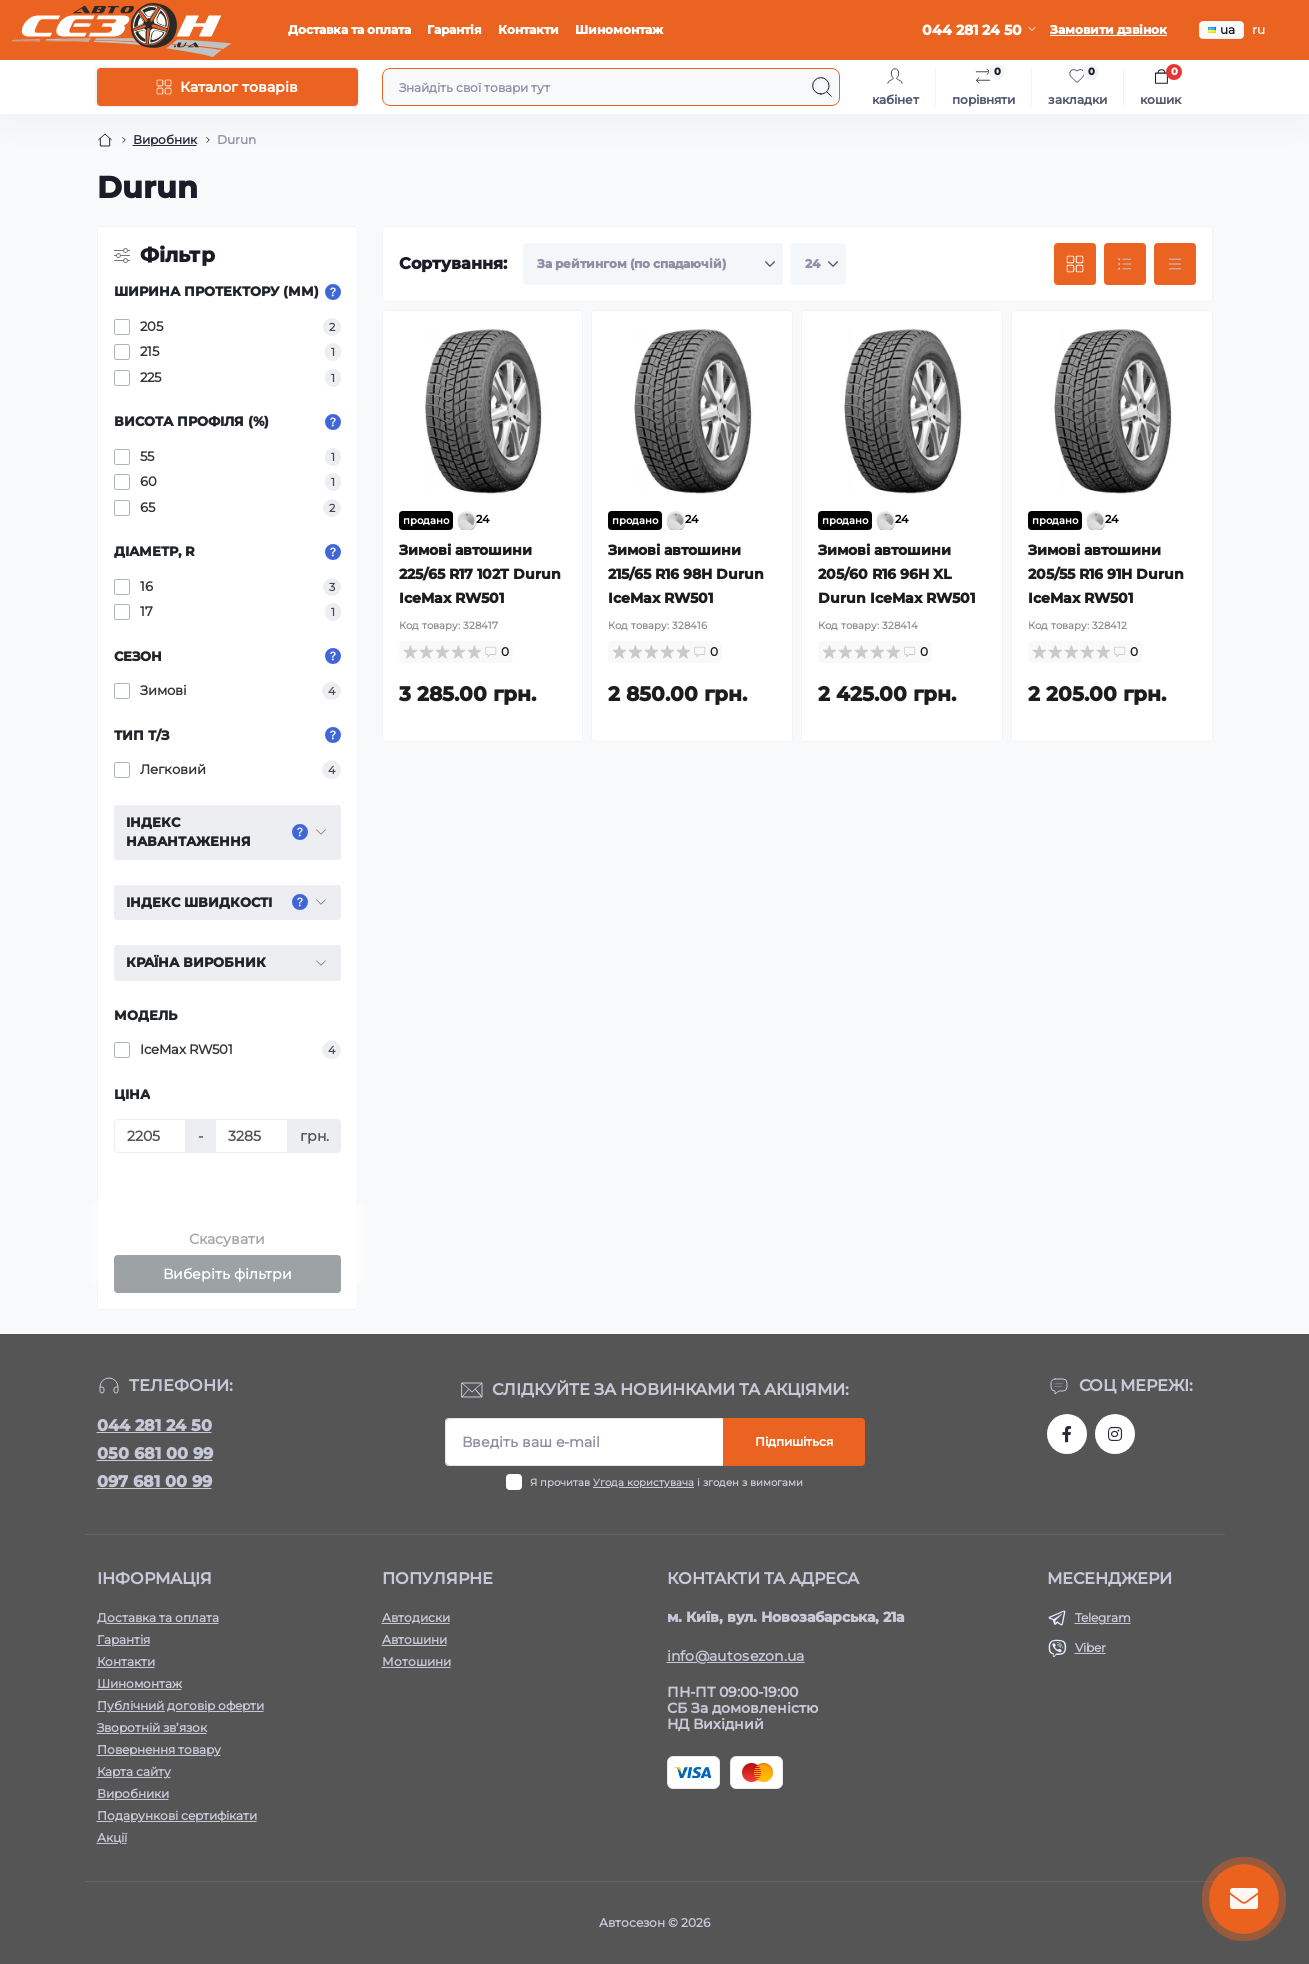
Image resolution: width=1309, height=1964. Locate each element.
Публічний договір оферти (180, 1705)
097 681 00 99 (154, 1481)
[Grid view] (1075, 264)
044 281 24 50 (154, 1425)
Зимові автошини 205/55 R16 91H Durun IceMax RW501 (1106, 574)
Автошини (414, 1639)
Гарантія (454, 29)
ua (1221, 29)
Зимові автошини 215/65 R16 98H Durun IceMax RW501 (686, 574)
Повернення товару (159, 1749)
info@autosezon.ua (736, 1656)
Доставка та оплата (349, 29)
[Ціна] (150, 1136)
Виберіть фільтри (227, 1274)
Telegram (1103, 1617)
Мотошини (416, 1661)
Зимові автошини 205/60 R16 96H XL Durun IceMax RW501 (896, 574)
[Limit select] (818, 264)
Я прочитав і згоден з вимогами (666, 1482)
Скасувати (227, 1239)
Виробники (133, 1793)
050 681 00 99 (155, 1453)
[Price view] (1175, 264)
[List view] (1125, 264)
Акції (112, 1837)
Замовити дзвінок (1108, 29)
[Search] (822, 87)
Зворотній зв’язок (152, 1727)
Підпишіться (794, 1441)
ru (1258, 29)
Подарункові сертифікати (177, 1815)
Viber (1090, 1647)
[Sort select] (653, 264)
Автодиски (416, 1617)
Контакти (528, 29)
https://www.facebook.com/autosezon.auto (1067, 1434)
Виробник (165, 139)
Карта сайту (134, 1771)
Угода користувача (643, 1482)
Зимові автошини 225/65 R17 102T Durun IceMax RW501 (480, 574)
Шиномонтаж (619, 29)
